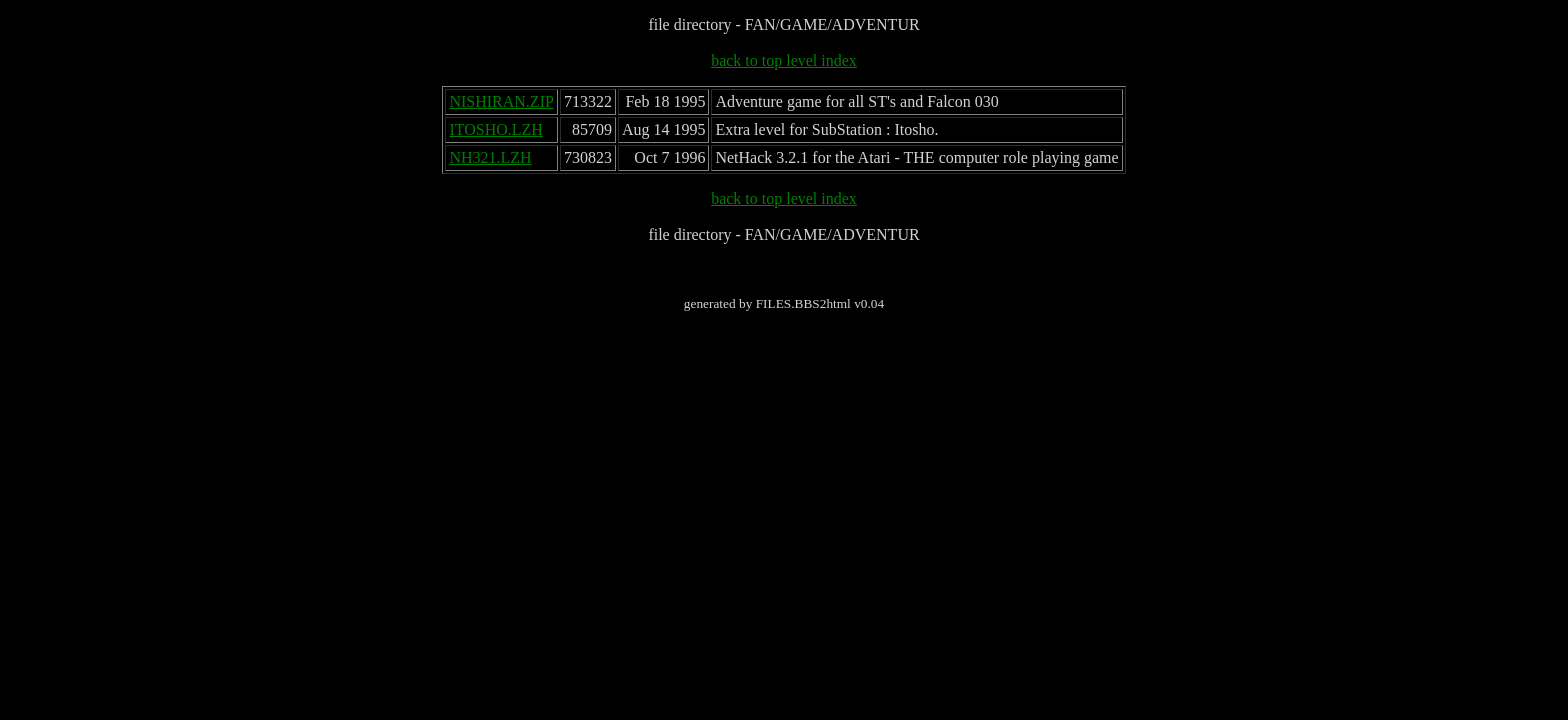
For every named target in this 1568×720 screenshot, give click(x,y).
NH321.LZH (490, 157)
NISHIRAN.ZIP (501, 101)
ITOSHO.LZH (495, 129)
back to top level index (784, 60)
